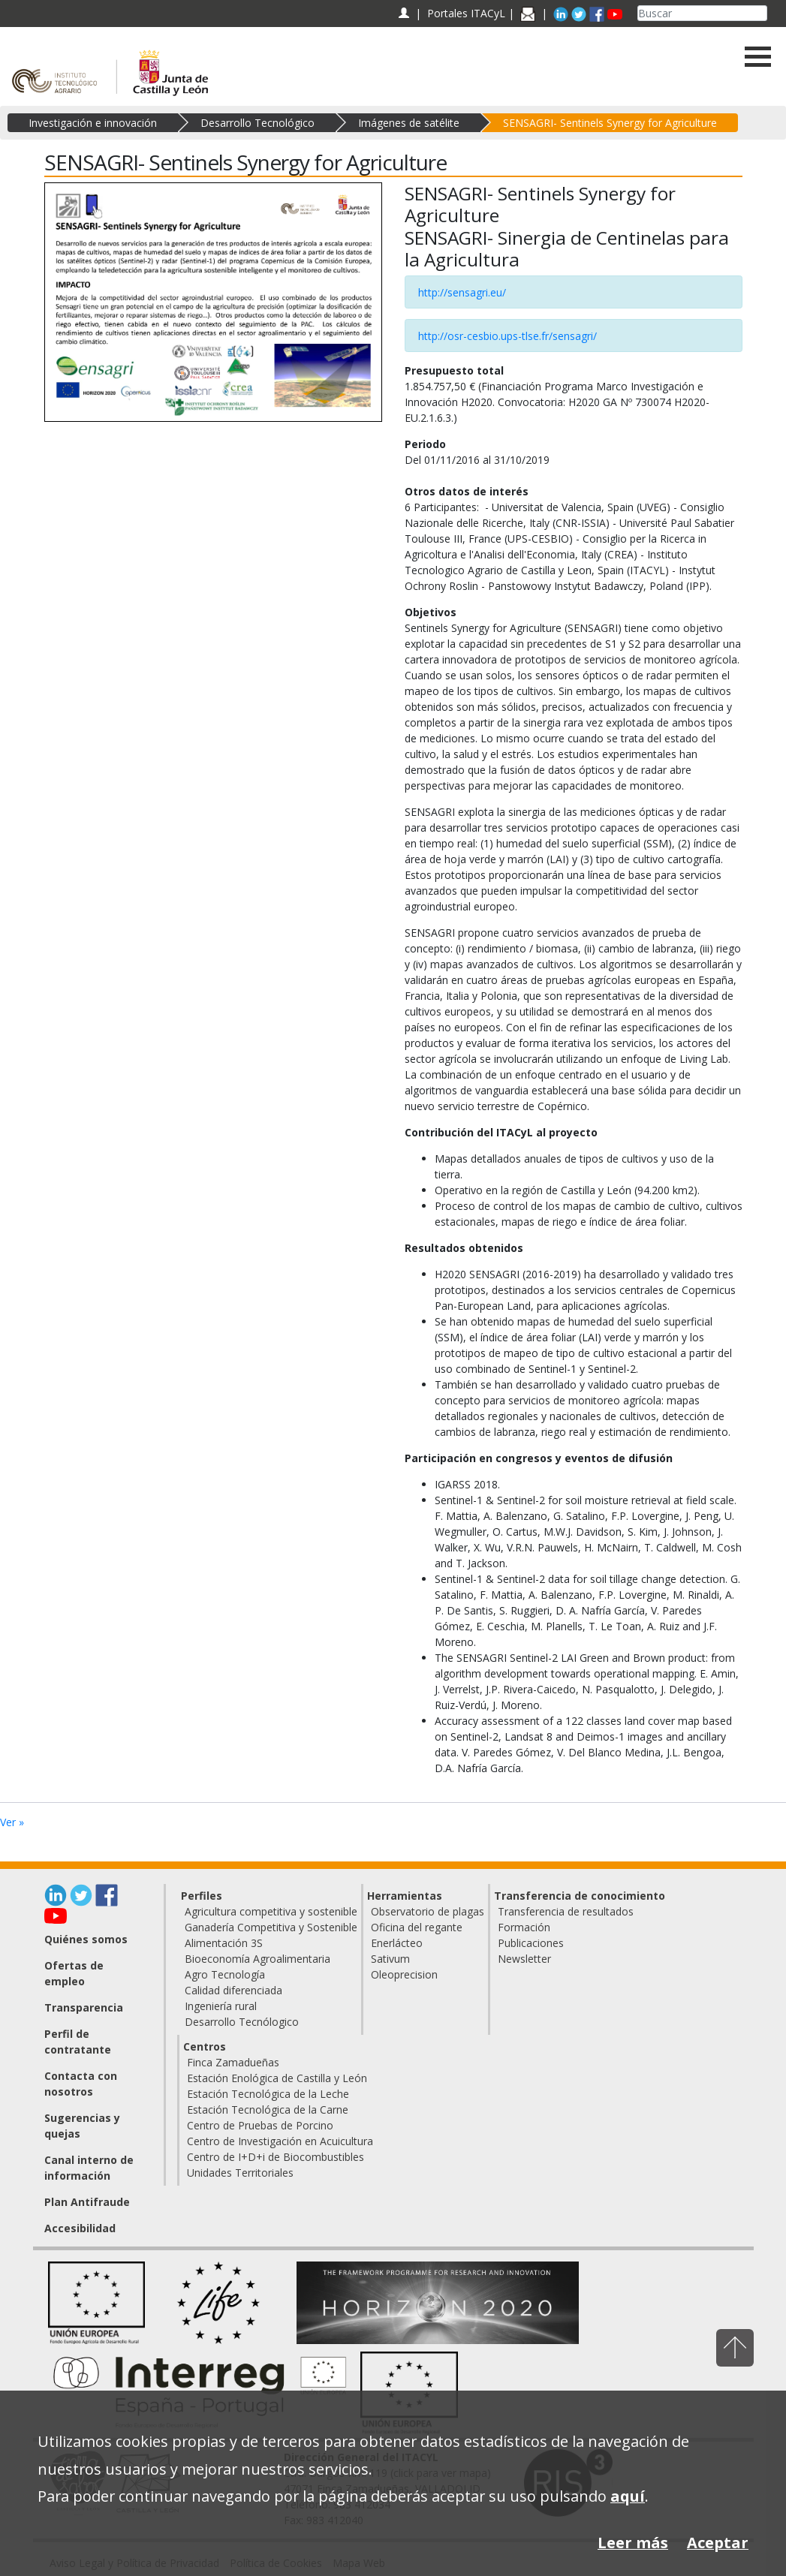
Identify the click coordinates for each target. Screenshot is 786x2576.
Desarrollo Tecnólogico (242, 2022)
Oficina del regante (416, 1927)
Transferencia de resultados (566, 1911)
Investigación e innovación (93, 123)
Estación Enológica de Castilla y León (277, 2078)
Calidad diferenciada (233, 1990)
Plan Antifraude (87, 2202)
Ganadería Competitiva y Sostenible (271, 1927)
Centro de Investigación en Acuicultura (280, 2141)
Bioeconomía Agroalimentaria (257, 1959)
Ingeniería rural (221, 2006)
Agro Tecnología (225, 1974)
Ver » (12, 1822)
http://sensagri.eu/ (462, 292)
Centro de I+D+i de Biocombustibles (275, 2157)
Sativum (390, 1959)
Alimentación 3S (224, 1943)
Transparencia (83, 2007)
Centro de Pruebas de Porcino (260, 2125)
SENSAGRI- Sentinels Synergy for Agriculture (610, 123)
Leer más (633, 2542)
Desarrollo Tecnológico (257, 123)
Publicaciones (531, 1943)
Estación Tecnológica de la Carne (267, 2109)
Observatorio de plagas (427, 1911)
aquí (627, 2496)
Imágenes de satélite (408, 123)
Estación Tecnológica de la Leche (268, 2094)
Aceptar (717, 2542)
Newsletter (524, 1959)
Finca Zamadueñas (233, 2062)
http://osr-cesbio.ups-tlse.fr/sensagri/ (507, 336)
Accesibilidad (80, 2228)
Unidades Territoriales (240, 2172)
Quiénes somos (86, 1939)
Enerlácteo (397, 1943)
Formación (524, 1927)
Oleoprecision (404, 1974)
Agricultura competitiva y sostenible (271, 1911)
